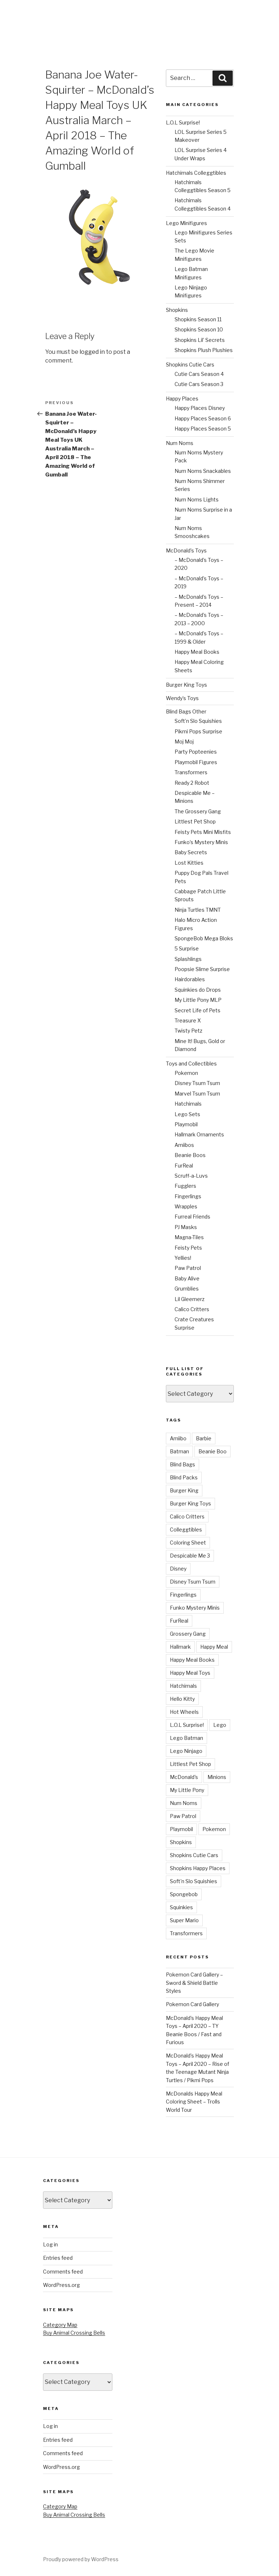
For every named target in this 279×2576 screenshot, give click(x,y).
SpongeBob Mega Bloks (204, 938)
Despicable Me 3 (190, 1555)
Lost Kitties (189, 863)
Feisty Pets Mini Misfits (203, 832)
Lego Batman (186, 1738)
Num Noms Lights (197, 499)
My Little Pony (187, 1790)
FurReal (184, 1165)
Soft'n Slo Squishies (193, 1881)
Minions (216, 1777)
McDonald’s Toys (186, 550)
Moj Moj (184, 741)
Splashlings (188, 959)
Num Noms (179, 443)
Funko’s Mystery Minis (201, 842)
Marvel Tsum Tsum (197, 1093)
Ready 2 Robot (192, 783)
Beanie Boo (212, 1451)
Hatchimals (188, 1104)
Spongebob (184, 1894)
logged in (92, 351)
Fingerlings (188, 1196)
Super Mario (184, 1920)
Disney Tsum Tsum (197, 1083)
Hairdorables (190, 979)
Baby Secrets (191, 852)
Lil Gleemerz (190, 1299)
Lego (219, 1725)
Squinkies (181, 1907)
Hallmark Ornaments (199, 1134)
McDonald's (184, 1777)
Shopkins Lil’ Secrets (200, 340)
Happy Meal (214, 1647)
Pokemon (186, 1073)
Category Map (60, 2325)
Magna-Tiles (189, 1237)
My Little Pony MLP (198, 1000)
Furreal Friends (192, 1216)
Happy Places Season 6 (203, 418)
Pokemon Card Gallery (192, 2004)
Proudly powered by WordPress (81, 2559)
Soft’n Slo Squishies (198, 721)
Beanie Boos (190, 1155)
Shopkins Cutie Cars (190, 364)
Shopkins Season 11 (198, 319)
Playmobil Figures (196, 762)
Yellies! (183, 1258)
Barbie (203, 1438)
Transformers (191, 772)
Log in (50, 2244)
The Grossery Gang (198, 811)
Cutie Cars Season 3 (199, 384)
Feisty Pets (188, 1248)
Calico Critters (192, 1309)
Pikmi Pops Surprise (198, 731)
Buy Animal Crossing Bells (74, 2333)
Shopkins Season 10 (199, 329)
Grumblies (187, 1288)
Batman (179, 1451)
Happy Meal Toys (190, 1673)
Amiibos (184, 1145)
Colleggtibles (186, 1529)
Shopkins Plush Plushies (204, 350)
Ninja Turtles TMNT (198, 910)
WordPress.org (61, 2285)
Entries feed (58, 2258)
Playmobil (186, 1124)
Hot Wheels (184, 1712)
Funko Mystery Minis (195, 1608)
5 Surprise (187, 948)
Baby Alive (187, 1278)
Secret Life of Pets (197, 1010)
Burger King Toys (186, 685)
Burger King (184, 1490)
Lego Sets (187, 1114)
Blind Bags (182, 1464)
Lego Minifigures (186, 223)
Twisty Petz (188, 1031)
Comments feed (63, 2271)
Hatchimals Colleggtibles (196, 173)
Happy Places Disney (200, 408)
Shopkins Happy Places (198, 1868)
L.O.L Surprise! (183, 122)
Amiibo (178, 1438)
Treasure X (188, 1020)
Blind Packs (184, 1477)
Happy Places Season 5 (203, 428)
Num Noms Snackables (203, 471)
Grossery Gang (188, 1634)
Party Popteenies (196, 752)
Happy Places (182, 398)
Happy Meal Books (197, 652)
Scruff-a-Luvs (191, 1176)
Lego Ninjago (186, 1751)
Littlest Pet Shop (195, 821)
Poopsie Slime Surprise (202, 969)
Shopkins (177, 310)
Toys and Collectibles (191, 1063)
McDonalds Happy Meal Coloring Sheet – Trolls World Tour (194, 2101)
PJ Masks (186, 1227)
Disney (178, 1568)
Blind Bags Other (186, 711)
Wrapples (186, 1206)
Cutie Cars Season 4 (199, 374)
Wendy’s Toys (182, 698)
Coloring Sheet (188, 1542)
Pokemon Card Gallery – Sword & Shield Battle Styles (194, 1982)
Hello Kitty (182, 1699)
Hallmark (180, 1647)
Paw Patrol (188, 1268)
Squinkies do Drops (198, 990)
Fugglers (185, 1186)
